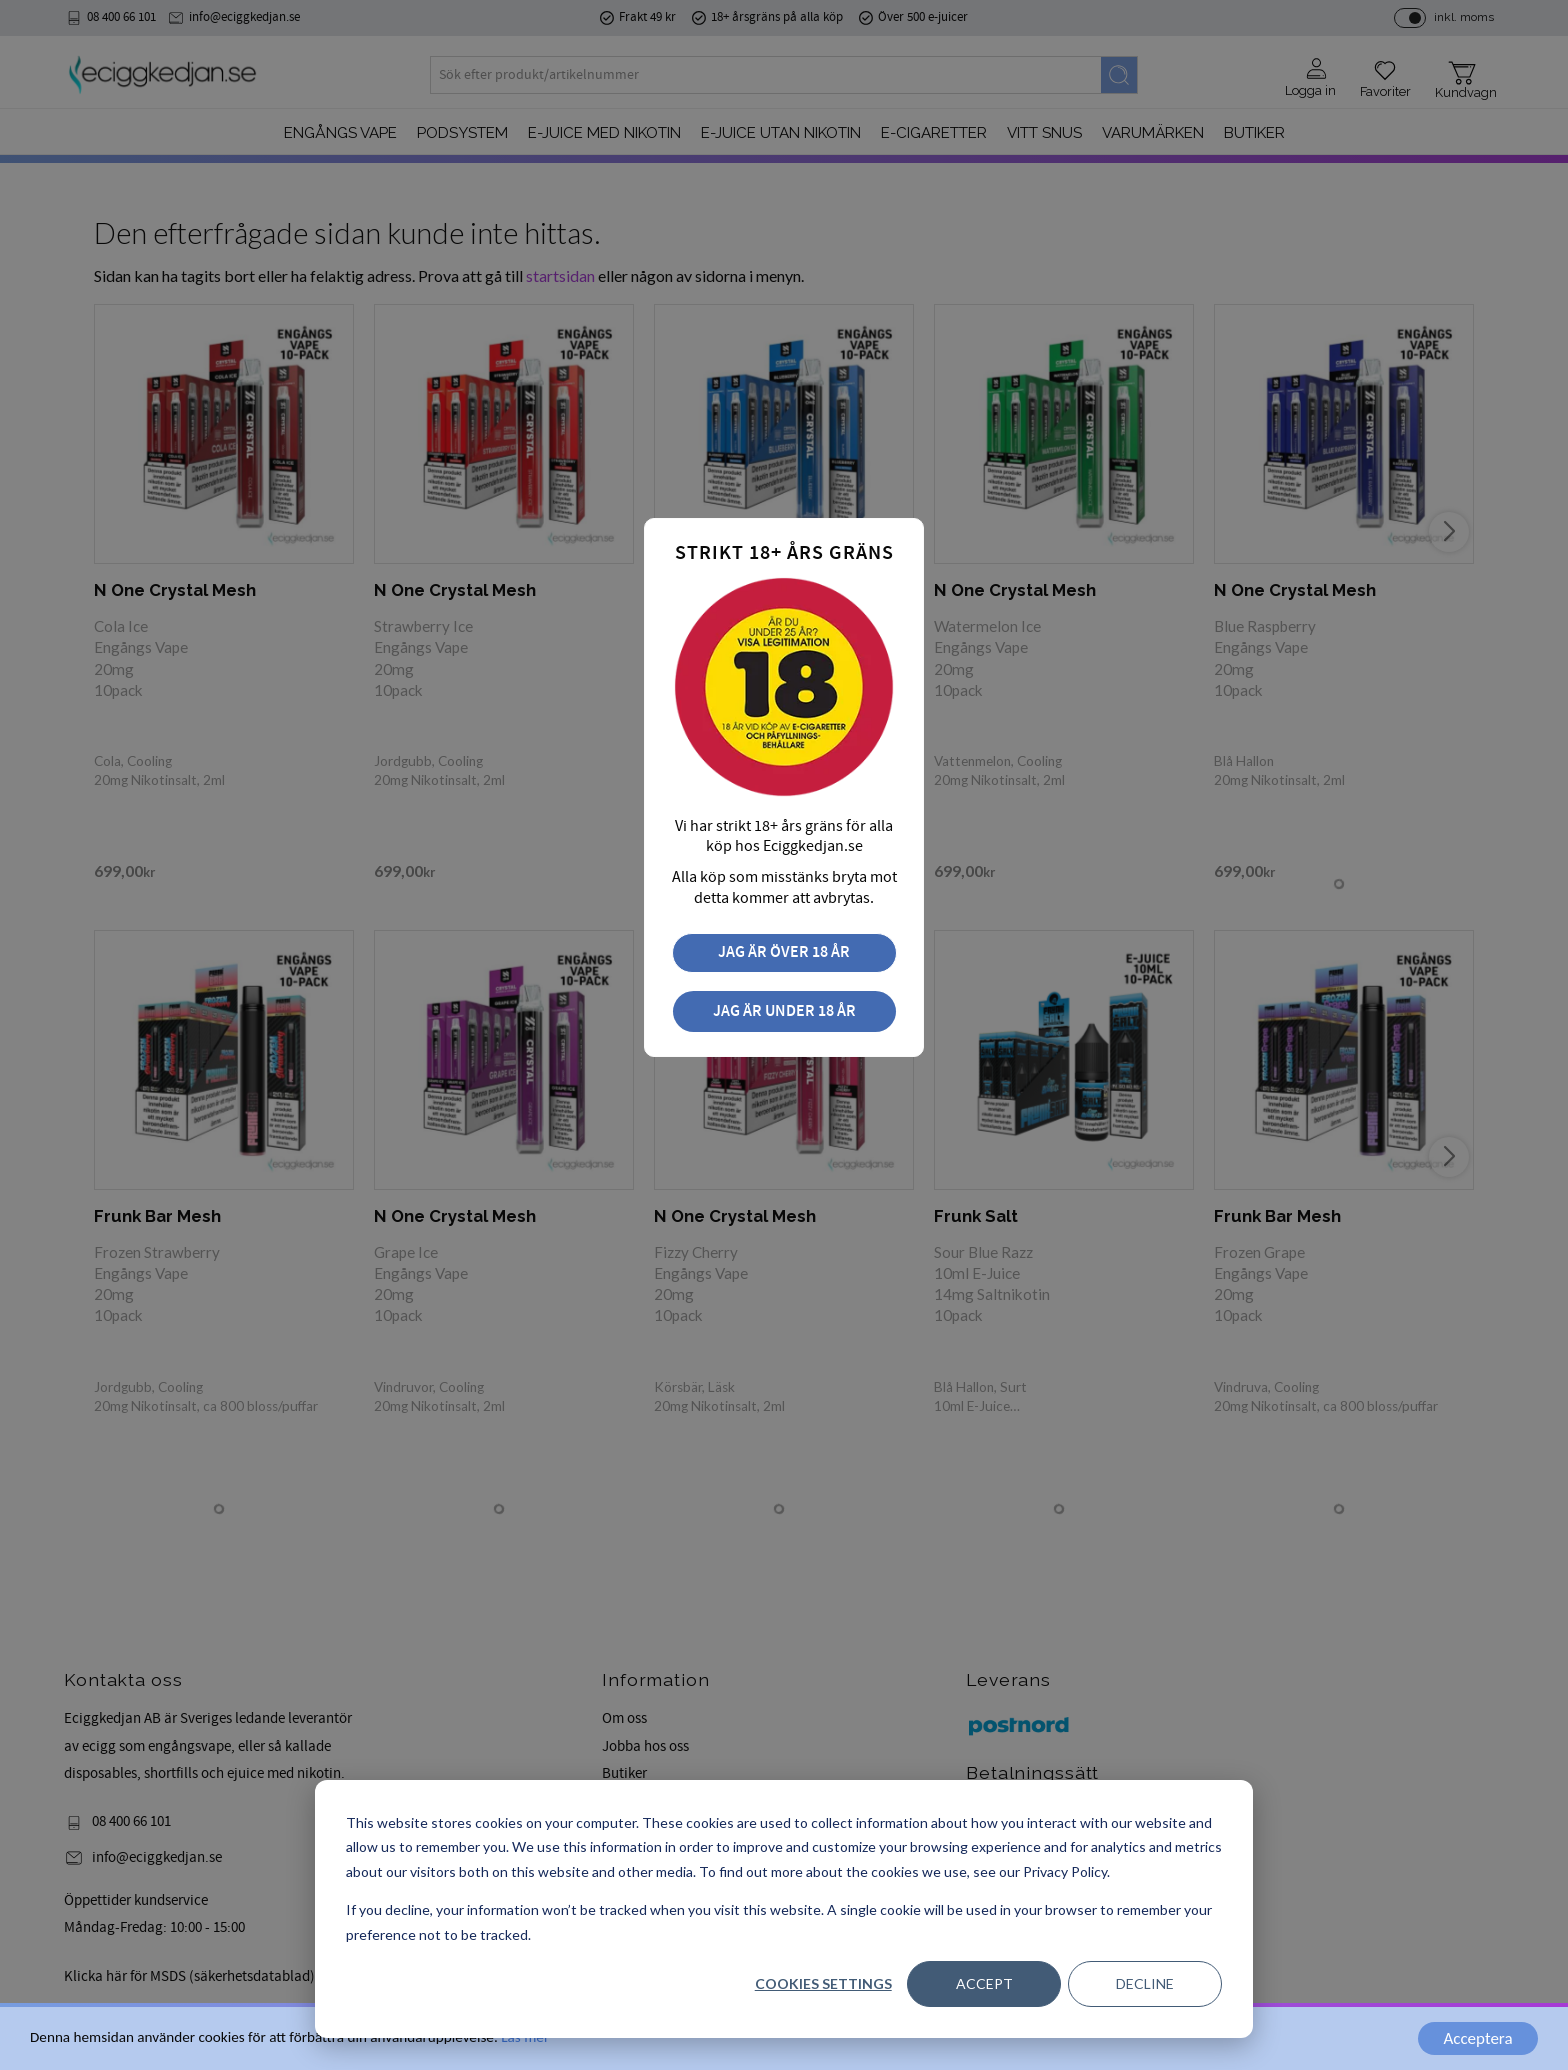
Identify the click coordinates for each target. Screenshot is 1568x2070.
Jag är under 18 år (784, 1011)
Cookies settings (823, 1983)
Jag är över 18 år (784, 952)
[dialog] (784, 1909)
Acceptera (1477, 2038)
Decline (1145, 1983)
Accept (984, 1983)
